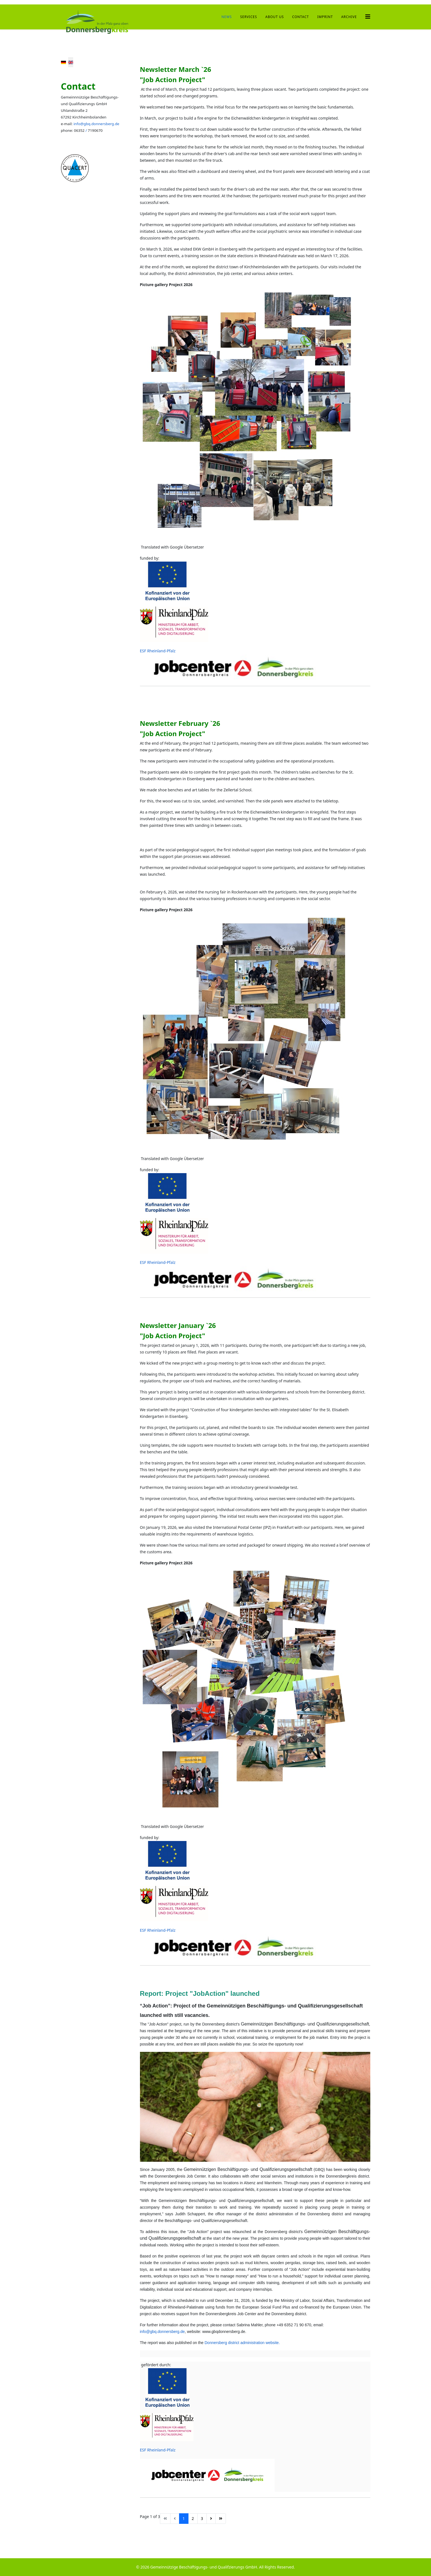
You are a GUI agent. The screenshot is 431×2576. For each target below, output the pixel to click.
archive (349, 16)
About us (274, 16)
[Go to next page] (211, 2518)
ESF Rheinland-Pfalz (157, 650)
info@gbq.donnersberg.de (96, 123)
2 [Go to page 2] (193, 2518)
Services (248, 16)
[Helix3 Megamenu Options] (367, 16)
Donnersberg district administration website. (241, 2342)
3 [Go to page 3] (202, 2518)
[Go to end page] (220, 2518)
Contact (300, 16)
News (226, 16)
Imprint (325, 16)
